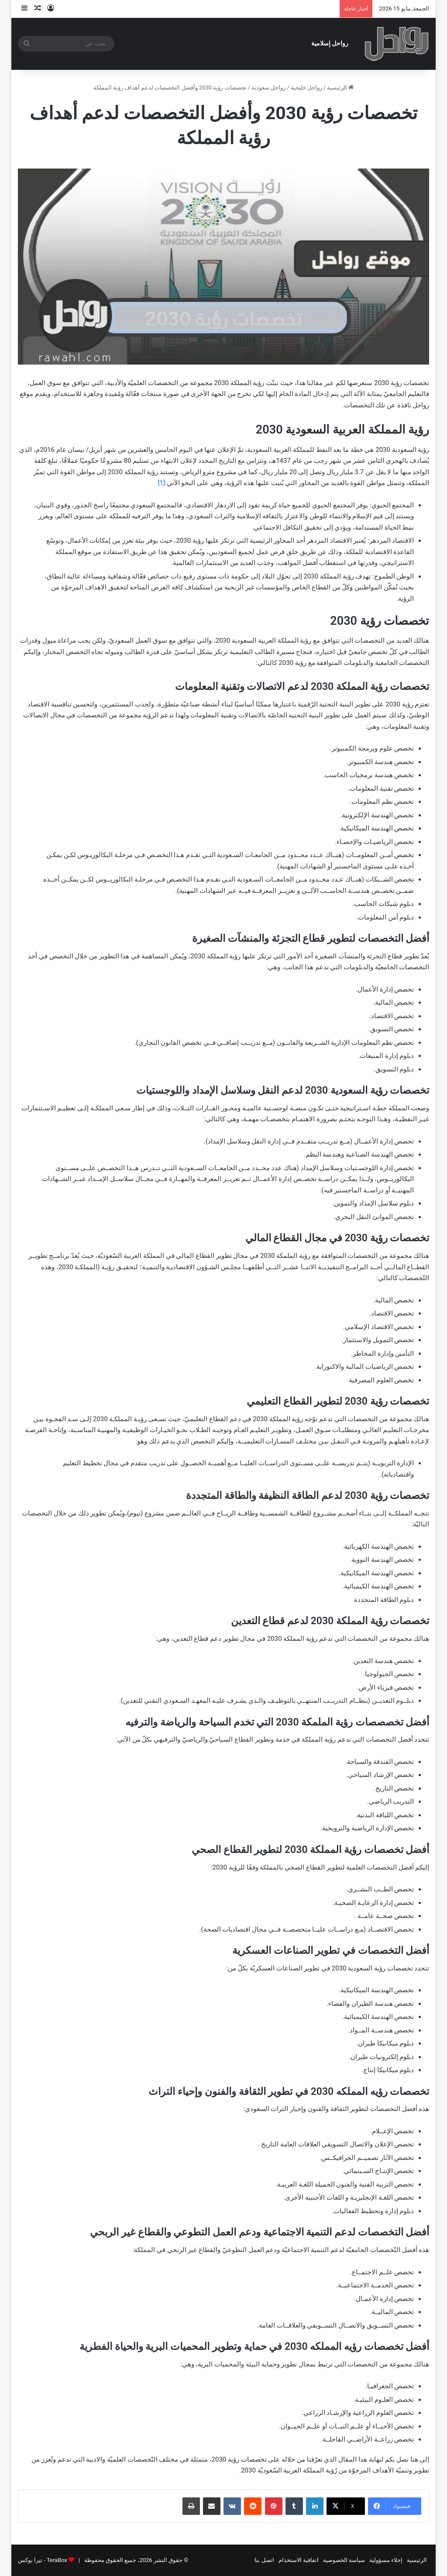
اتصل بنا (264, 2560)
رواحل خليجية (306, 87)
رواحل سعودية (268, 87)
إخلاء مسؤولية (385, 2560)
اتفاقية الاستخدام (299, 2560)
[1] (161, 483)
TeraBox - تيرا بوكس (42, 2560)
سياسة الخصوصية (344, 2560)
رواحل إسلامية (330, 43)
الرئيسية (340, 87)
